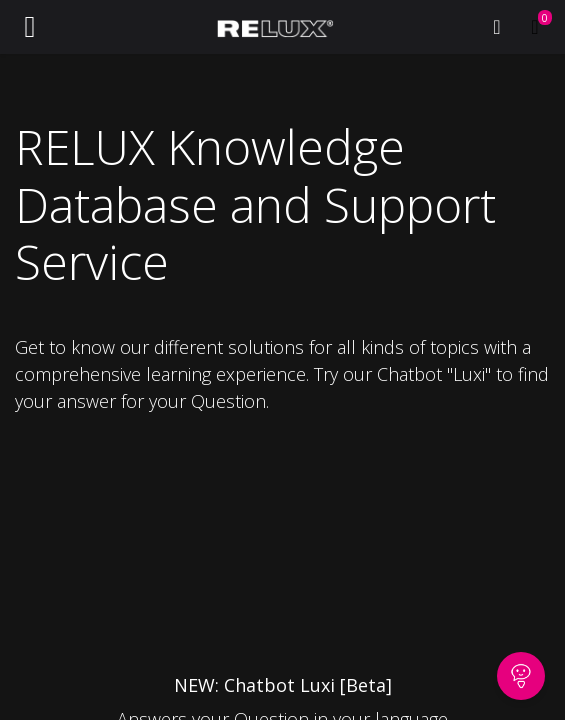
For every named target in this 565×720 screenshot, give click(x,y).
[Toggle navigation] (30, 27)
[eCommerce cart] (535, 27)
